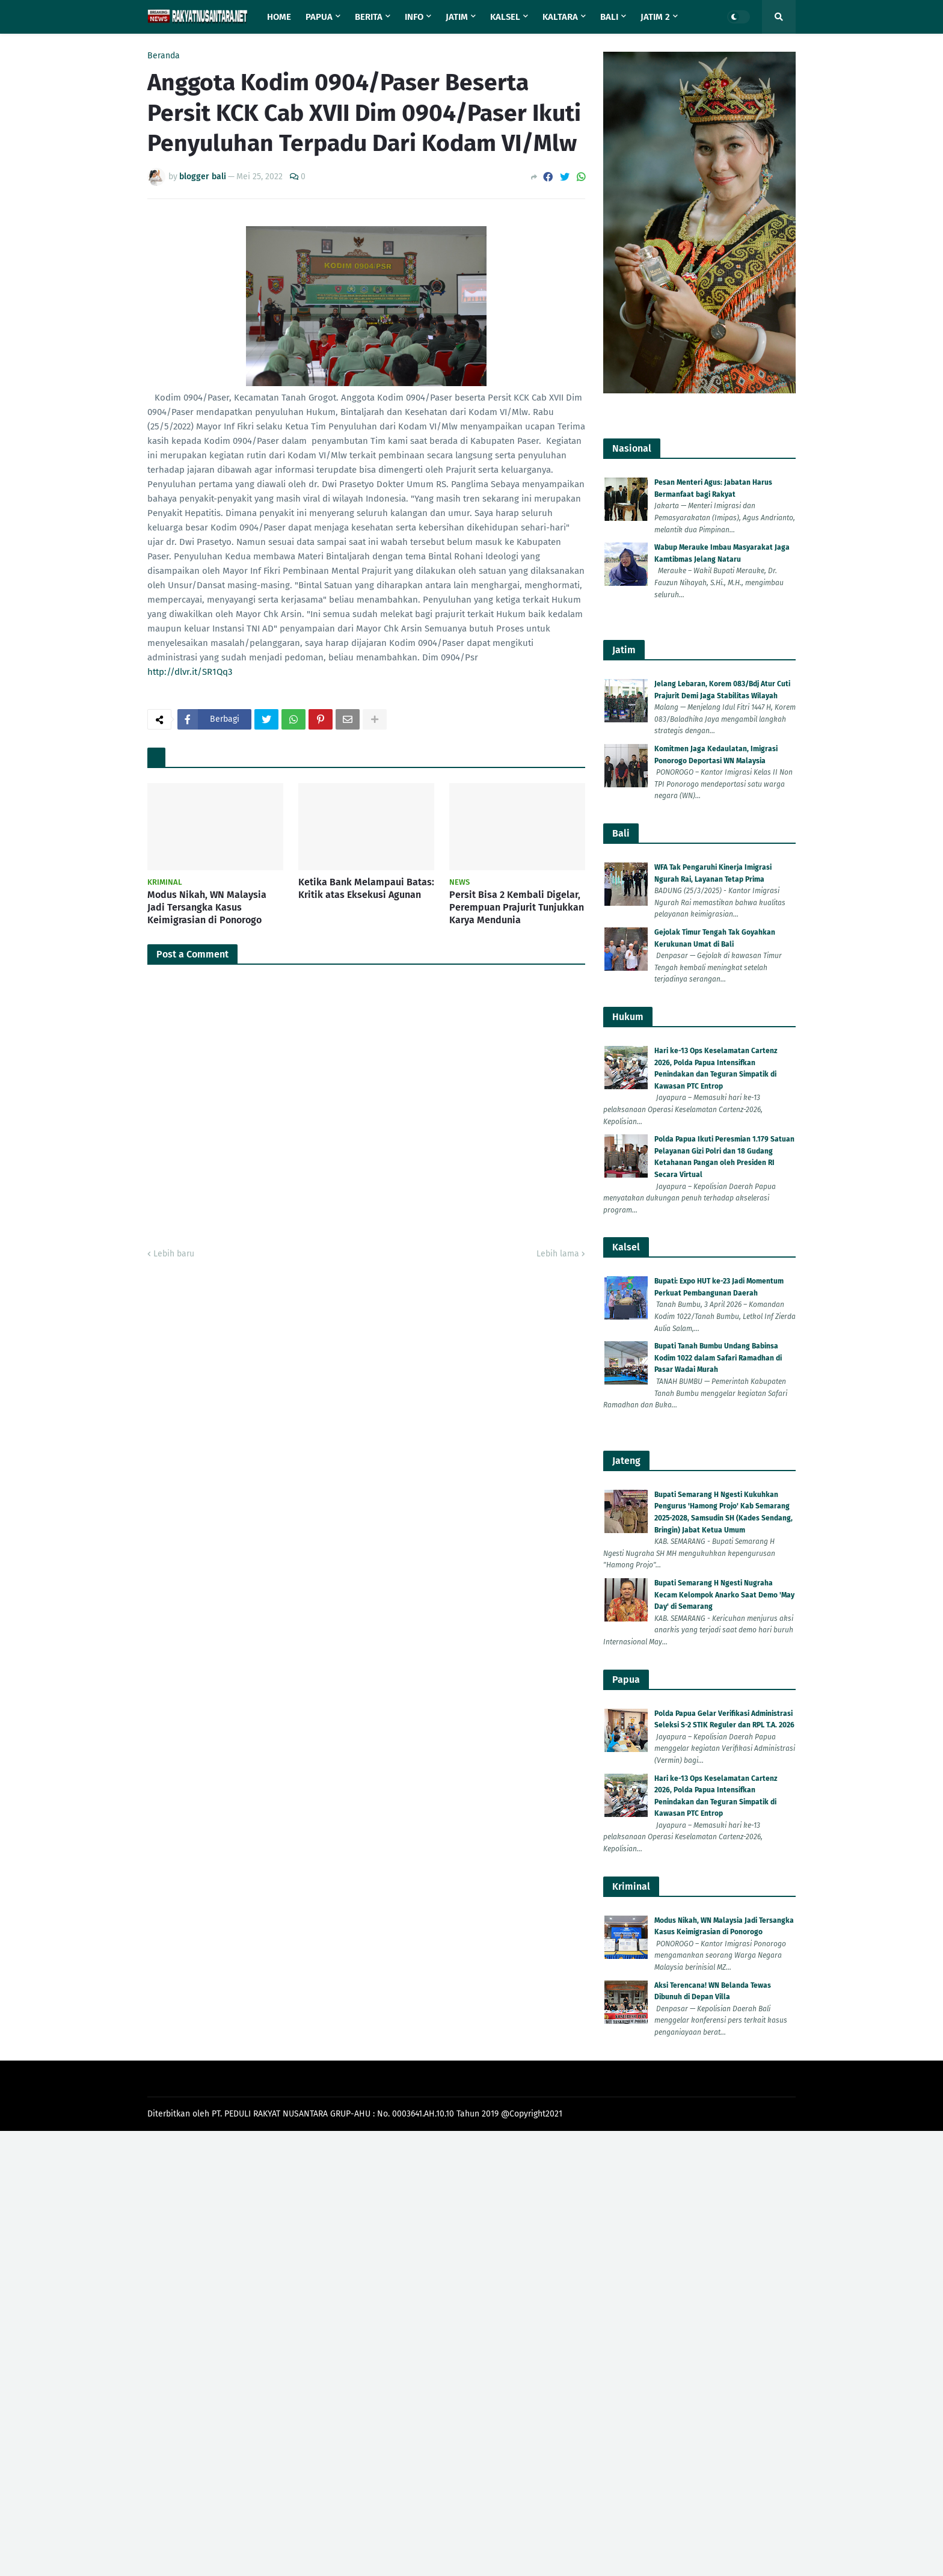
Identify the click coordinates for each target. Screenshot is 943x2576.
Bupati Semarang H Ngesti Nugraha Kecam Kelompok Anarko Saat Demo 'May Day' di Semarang (724, 1595)
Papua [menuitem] (319, 16)
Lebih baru (173, 1254)
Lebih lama (557, 1254)
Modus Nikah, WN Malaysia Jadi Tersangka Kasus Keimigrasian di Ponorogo (206, 907)
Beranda (163, 56)
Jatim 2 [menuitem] (655, 16)
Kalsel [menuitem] (505, 16)
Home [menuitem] (279, 16)
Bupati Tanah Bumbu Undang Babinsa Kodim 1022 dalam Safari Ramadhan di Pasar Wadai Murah (718, 1358)
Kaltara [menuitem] (560, 16)
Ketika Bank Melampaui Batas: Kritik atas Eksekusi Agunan (366, 888)
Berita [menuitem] (368, 16)
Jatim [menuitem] (457, 16)
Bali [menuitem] (609, 16)
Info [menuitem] (414, 16)
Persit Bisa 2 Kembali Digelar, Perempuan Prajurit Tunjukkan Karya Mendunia (516, 907)
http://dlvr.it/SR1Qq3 (189, 671)
